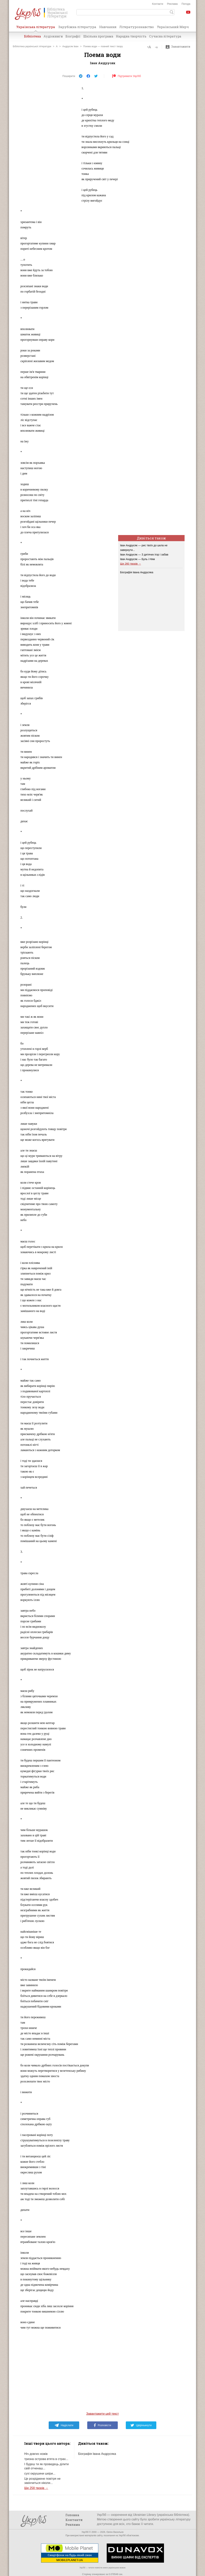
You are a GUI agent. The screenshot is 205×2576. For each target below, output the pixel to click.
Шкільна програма (98, 36)
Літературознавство (136, 27)
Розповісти (102, 2425)
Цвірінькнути (141, 2425)
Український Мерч (173, 27)
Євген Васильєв (115, 2532)
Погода (186, 3)
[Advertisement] (49, 143)
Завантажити (179, 46)
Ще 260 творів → (130, 563)
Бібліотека (32, 36)
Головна (72, 2515)
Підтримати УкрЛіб (126, 76)
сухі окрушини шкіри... (39, 2473)
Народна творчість (131, 36)
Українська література (35, 28)
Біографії (73, 36)
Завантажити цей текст (102, 2413)
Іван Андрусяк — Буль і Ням (137, 559)
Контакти (157, 3)
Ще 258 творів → (36, 2488)
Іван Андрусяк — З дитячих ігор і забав (144, 554)
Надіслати (63, 2425)
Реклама (172, 3)
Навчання (107, 27)
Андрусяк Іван (70, 46)
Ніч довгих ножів (36, 2453)
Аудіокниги (53, 36)
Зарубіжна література (77, 27)
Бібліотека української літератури (32, 46)
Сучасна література (165, 36)
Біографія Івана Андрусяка (136, 572)
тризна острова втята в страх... (46, 2459)
